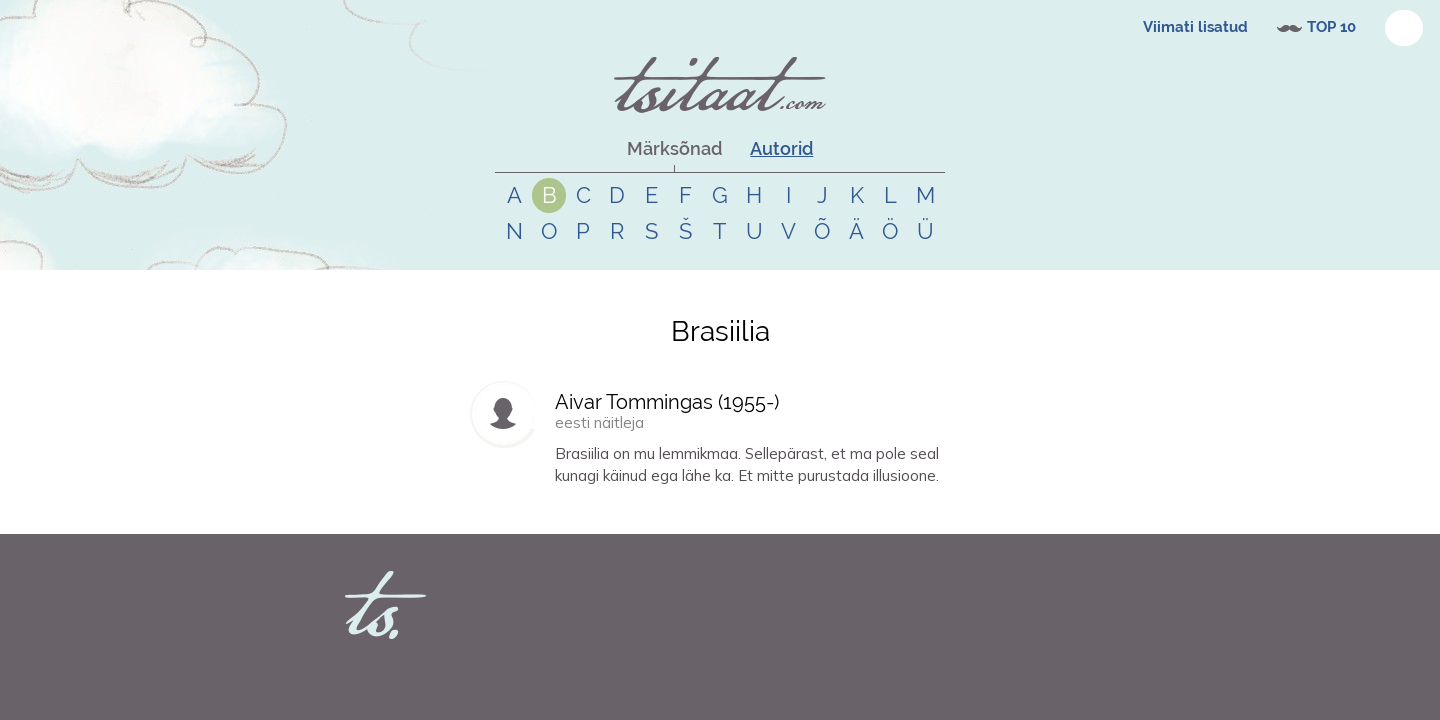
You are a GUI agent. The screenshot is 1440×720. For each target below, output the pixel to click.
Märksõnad (674, 148)
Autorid (781, 148)
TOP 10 (1331, 27)
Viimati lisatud (1195, 27)
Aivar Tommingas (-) (667, 402)
